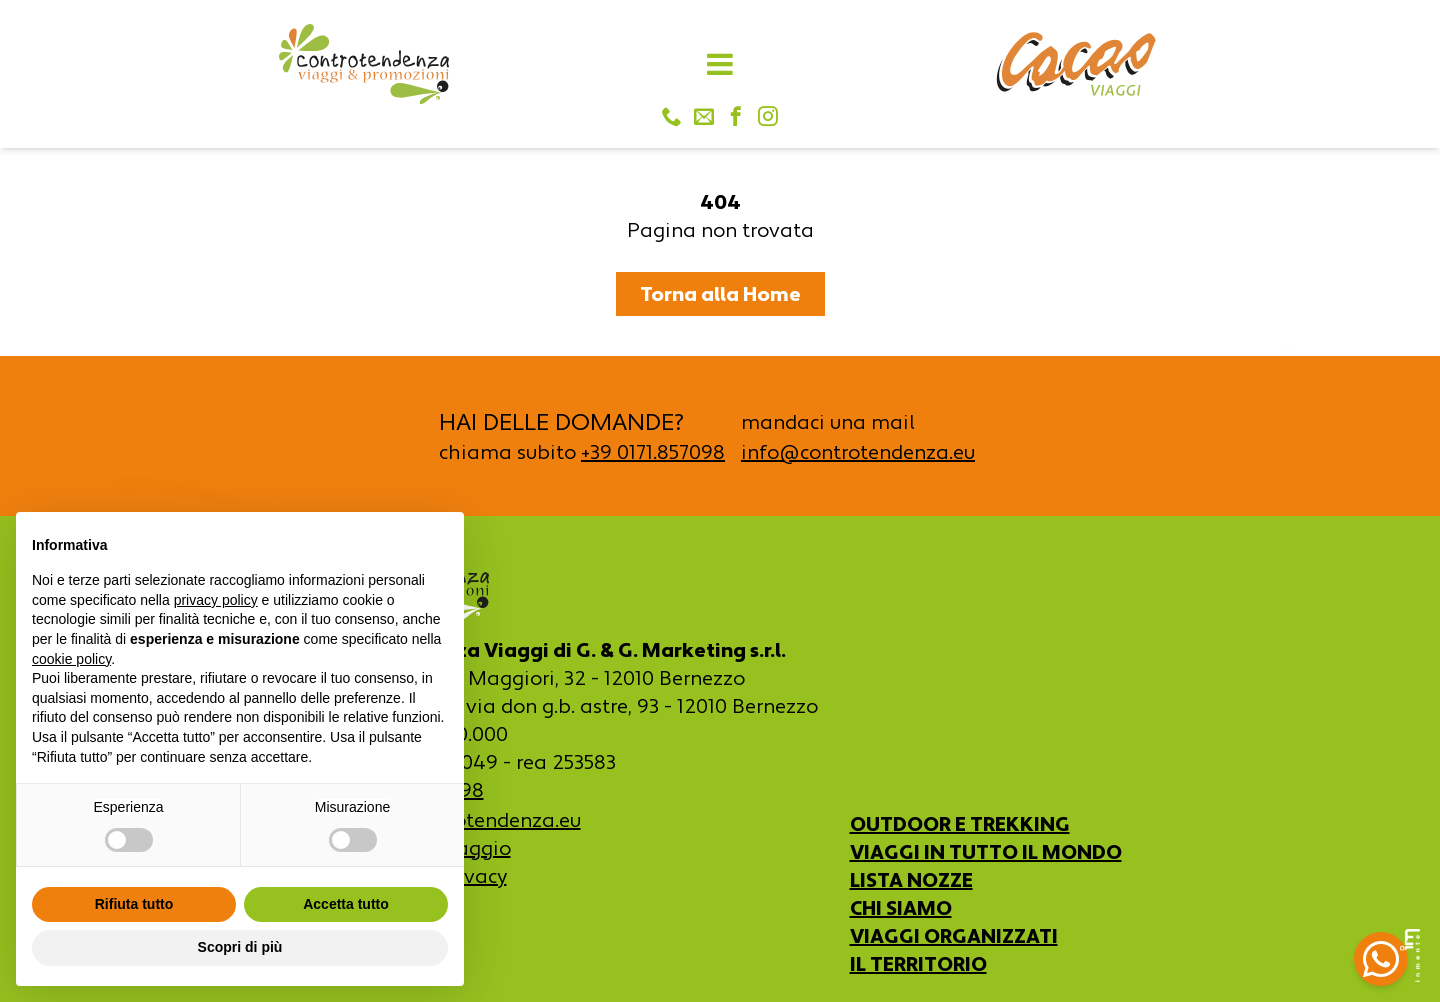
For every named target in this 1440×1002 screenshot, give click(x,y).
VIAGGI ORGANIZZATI (954, 936)
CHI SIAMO (901, 908)
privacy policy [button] (216, 600)
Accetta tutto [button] (346, 904)
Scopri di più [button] (240, 947)
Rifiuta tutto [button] (134, 904)
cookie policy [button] (71, 659)
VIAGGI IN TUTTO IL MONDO (986, 852)
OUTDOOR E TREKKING (960, 824)
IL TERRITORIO (918, 964)
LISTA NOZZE (911, 880)
